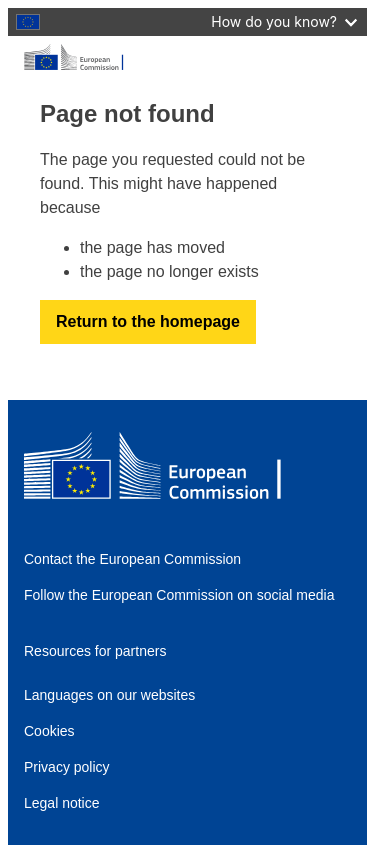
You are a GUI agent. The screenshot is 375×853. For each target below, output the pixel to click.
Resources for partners (95, 651)
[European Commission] (187, 58)
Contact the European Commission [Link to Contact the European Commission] (132, 559)
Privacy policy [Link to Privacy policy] (67, 767)
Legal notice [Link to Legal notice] (62, 803)
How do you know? (284, 21)
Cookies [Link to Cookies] (49, 731)
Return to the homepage (148, 321)
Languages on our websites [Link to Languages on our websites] (109, 695)
